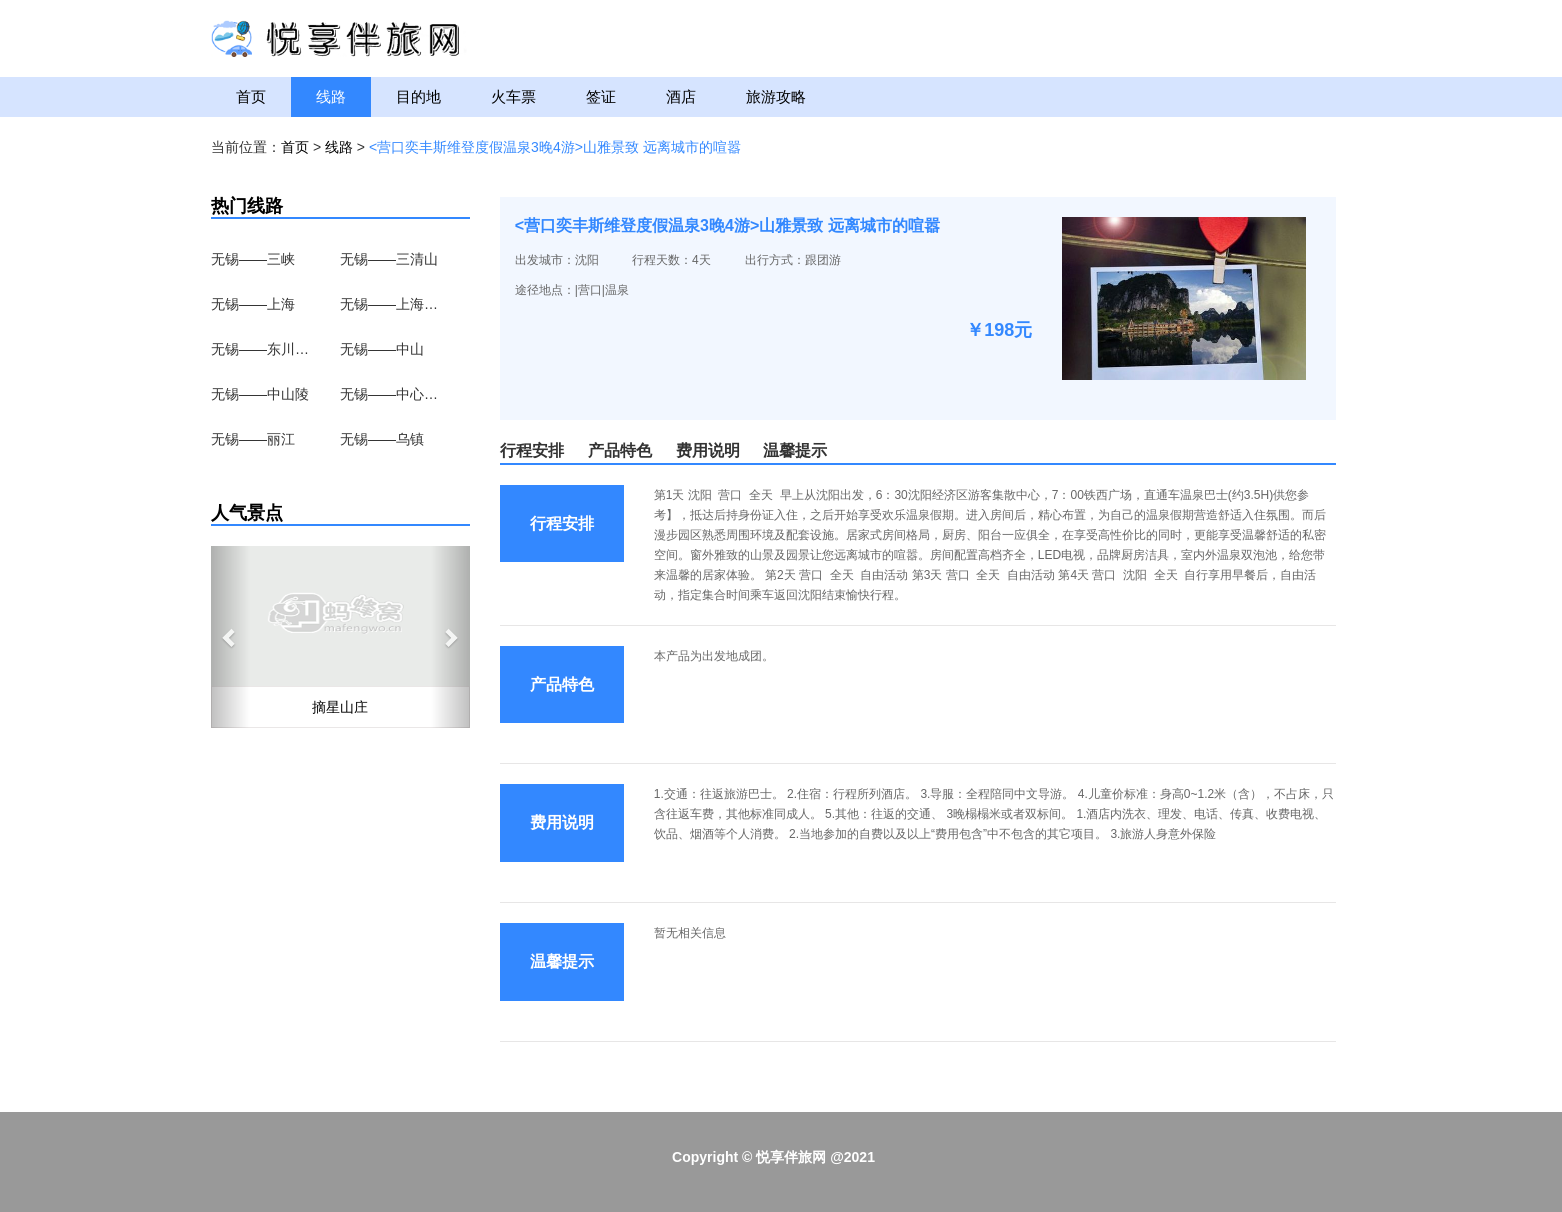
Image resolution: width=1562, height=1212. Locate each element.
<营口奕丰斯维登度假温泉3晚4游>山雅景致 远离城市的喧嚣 (555, 147)
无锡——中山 (382, 349)
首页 (251, 96)
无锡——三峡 (253, 259)
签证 (601, 96)
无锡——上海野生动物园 (390, 304)
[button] (230, 637)
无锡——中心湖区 (390, 394)
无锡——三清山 (389, 259)
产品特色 (620, 450)
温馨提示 (795, 450)
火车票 (513, 96)
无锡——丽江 (253, 439)
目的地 (418, 96)
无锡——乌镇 (382, 439)
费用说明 (708, 450)
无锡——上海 (253, 304)
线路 (331, 96)
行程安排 (532, 450)
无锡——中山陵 (260, 394)
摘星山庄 (340, 707)
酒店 (681, 96)
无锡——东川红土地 (261, 349)
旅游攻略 (776, 96)
